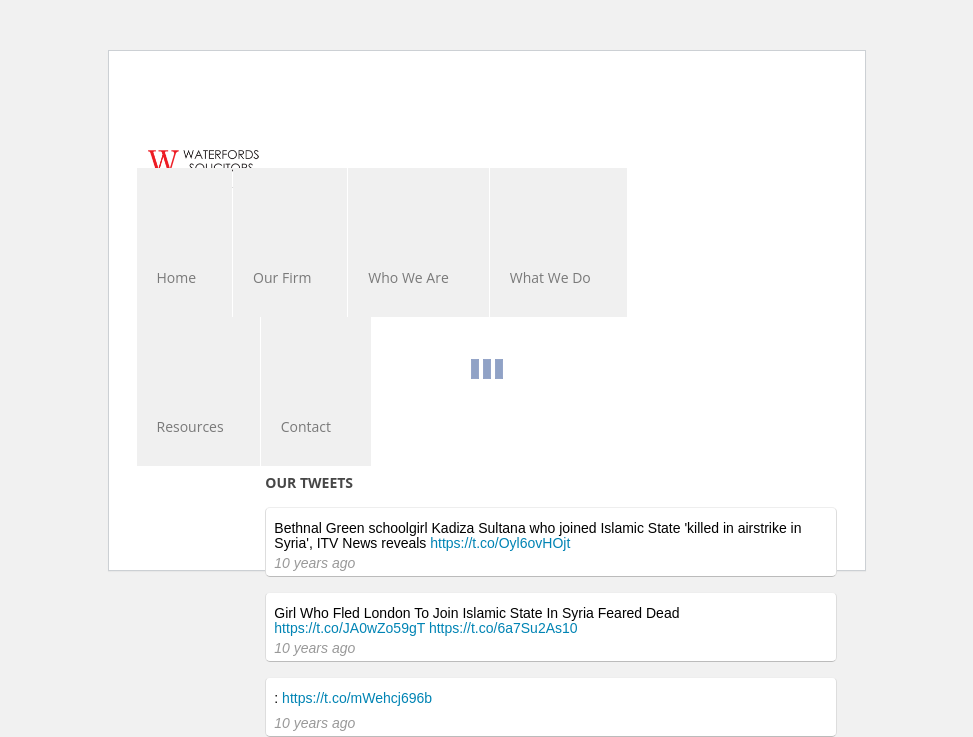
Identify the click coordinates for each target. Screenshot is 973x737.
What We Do (550, 277)
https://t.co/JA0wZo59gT (349, 628)
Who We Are (408, 277)
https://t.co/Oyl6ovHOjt (500, 543)
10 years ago (314, 563)
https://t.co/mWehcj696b (357, 698)
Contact (306, 426)
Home (177, 277)
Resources (190, 426)
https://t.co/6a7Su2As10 (503, 628)
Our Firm (282, 277)
